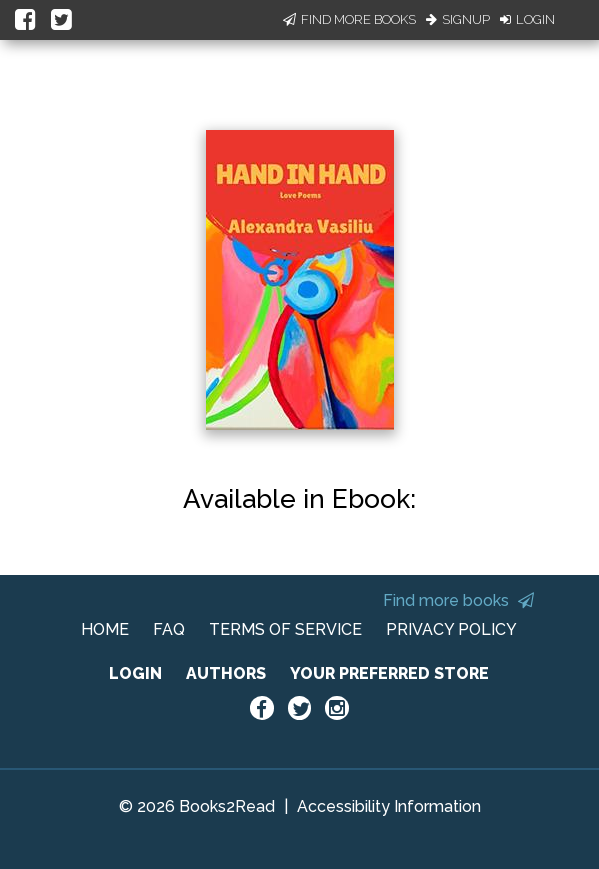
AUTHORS (226, 673)
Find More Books (349, 19)
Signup (458, 19)
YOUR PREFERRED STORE (389, 673)
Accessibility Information (389, 806)
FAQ (169, 629)
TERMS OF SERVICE (285, 629)
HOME (105, 629)
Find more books (458, 600)
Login (527, 19)
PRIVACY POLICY (451, 629)
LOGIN (135, 673)
